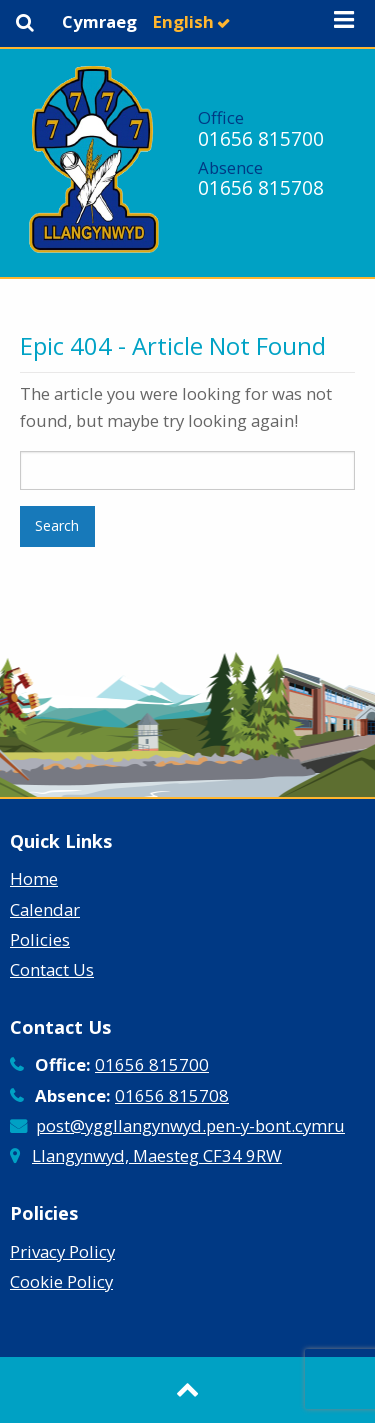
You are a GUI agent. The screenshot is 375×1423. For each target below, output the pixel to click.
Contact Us (52, 969)
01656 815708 (261, 187)
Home (34, 878)
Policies (40, 939)
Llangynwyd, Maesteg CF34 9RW (157, 1155)
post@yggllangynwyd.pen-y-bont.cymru (190, 1125)
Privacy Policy (62, 1251)
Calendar (45, 909)
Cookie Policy (61, 1281)
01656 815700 (261, 138)
